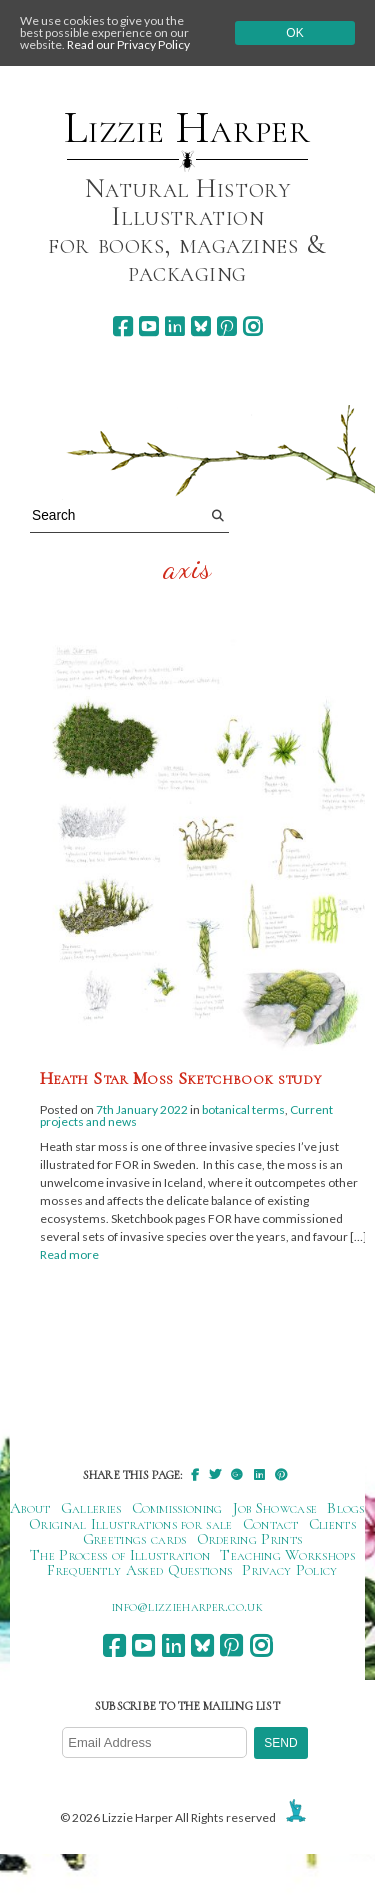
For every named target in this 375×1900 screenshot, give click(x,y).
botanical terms (243, 1109)
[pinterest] (226, 326)
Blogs (346, 1508)
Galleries (91, 1508)
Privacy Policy (289, 1570)
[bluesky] (200, 326)
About (30, 1508)
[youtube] (148, 326)
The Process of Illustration (120, 1555)
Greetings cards (135, 1539)
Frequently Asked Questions (139, 1570)
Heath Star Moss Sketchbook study (181, 1078)
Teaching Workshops (287, 1555)
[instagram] (252, 326)
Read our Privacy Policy (128, 44)
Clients (332, 1524)
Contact (271, 1524)
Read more (69, 1254)
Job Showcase (275, 1508)
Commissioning (177, 1508)
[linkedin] (174, 326)
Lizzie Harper (187, 128)
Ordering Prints (250, 1539)
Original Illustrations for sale (131, 1524)
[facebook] (122, 326)
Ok (294, 33)
